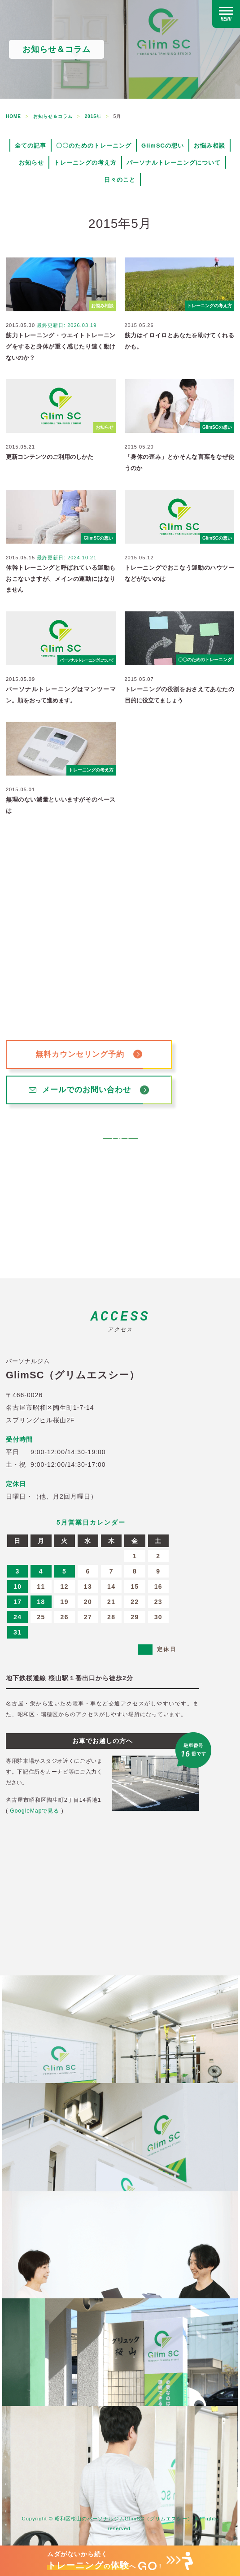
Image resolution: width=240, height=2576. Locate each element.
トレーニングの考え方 (85, 162)
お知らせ (31, 162)
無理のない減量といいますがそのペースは (61, 805)
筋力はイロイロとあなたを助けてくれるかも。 (180, 341)
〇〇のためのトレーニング (93, 145)
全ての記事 (30, 145)
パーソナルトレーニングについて (174, 162)
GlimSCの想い (162, 145)
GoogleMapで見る (34, 1811)
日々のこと (119, 179)
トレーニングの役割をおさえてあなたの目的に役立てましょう (180, 695)
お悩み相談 (209, 145)
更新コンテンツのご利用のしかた (49, 456)
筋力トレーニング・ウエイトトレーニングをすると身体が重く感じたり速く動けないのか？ (61, 346)
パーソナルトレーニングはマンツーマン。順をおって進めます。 (61, 695)
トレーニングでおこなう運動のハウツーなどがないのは (180, 573)
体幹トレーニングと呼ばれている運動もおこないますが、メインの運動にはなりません (61, 578)
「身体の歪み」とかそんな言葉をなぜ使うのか (180, 462)
